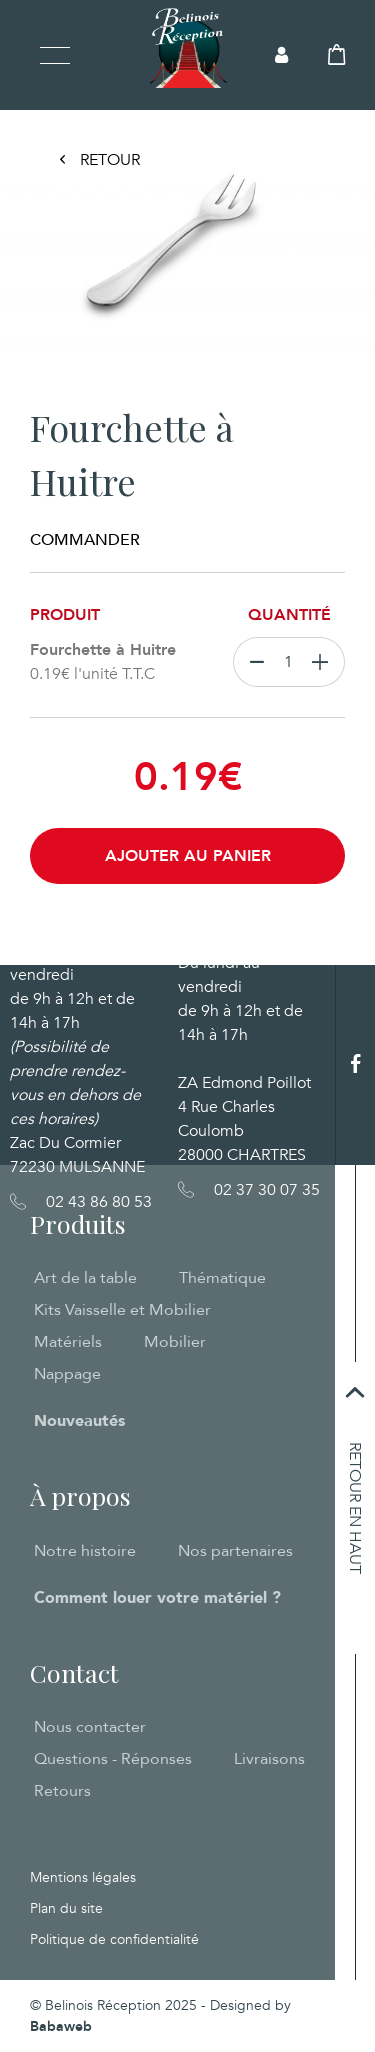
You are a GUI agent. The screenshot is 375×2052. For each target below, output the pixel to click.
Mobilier (175, 1342)
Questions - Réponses (113, 1759)
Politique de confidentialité (114, 1939)
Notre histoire (85, 1551)
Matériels (68, 1342)
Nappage (67, 1374)
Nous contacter (90, 1727)
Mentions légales (83, 1877)
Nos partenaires (235, 1551)
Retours (62, 1791)
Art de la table (85, 1278)
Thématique (222, 1278)
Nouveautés (79, 1421)
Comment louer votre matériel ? (157, 1598)
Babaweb (61, 2026)
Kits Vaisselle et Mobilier (122, 1310)
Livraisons (269, 1759)
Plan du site (66, 1908)
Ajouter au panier (188, 856)
